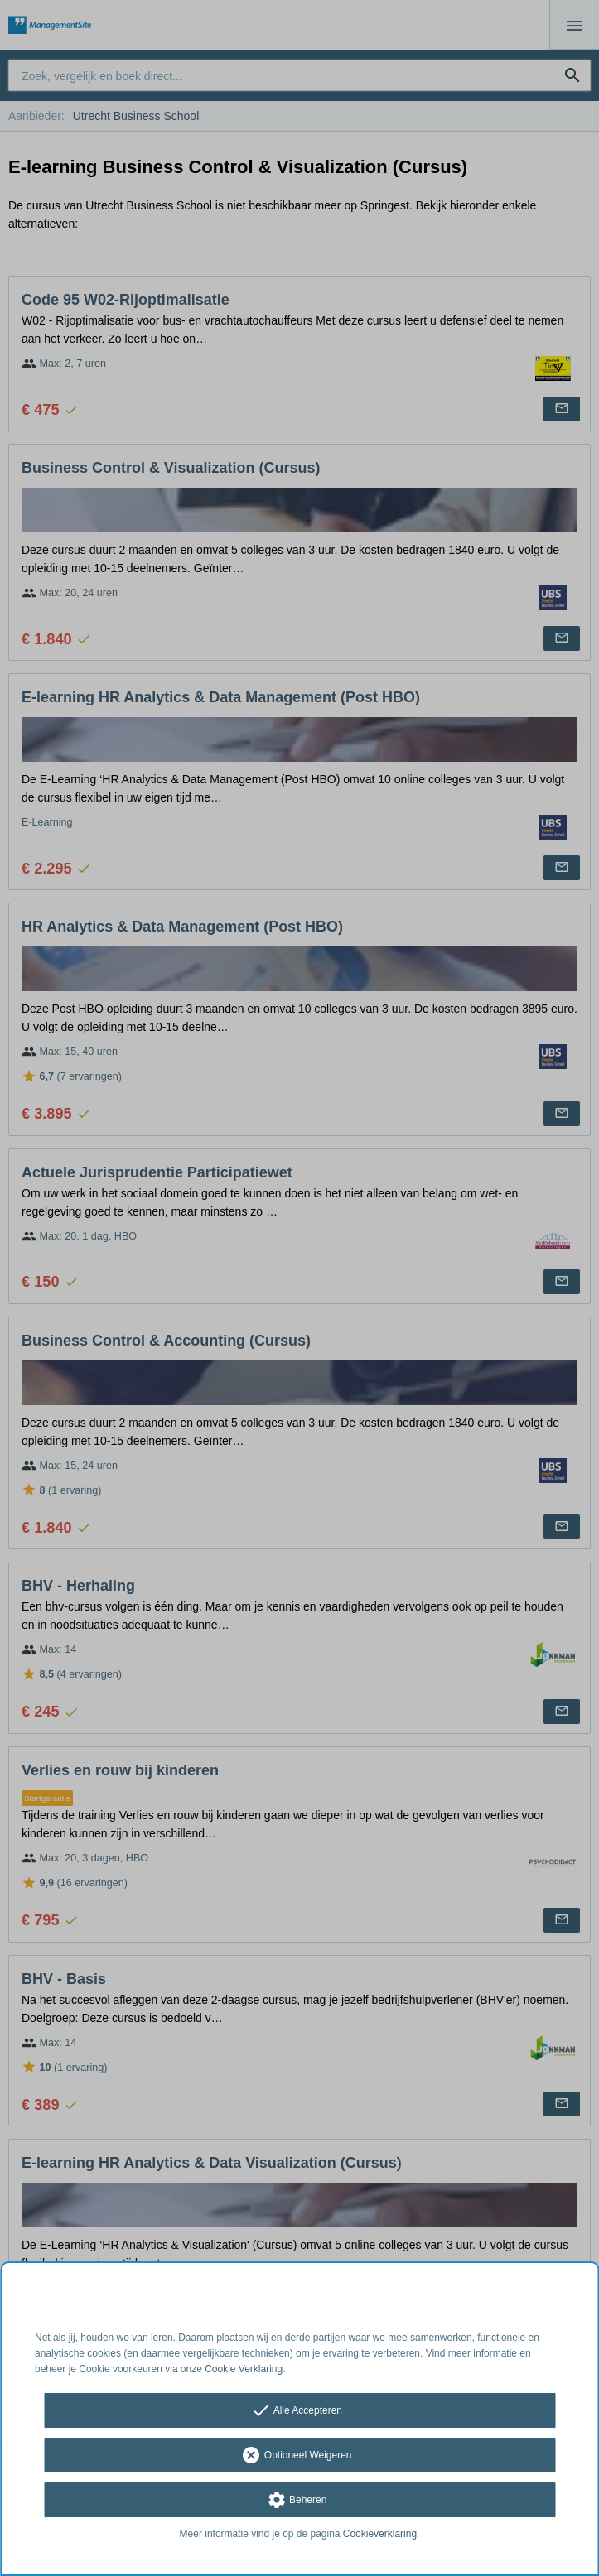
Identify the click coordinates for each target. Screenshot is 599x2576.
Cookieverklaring (380, 2534)
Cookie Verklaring (244, 2369)
